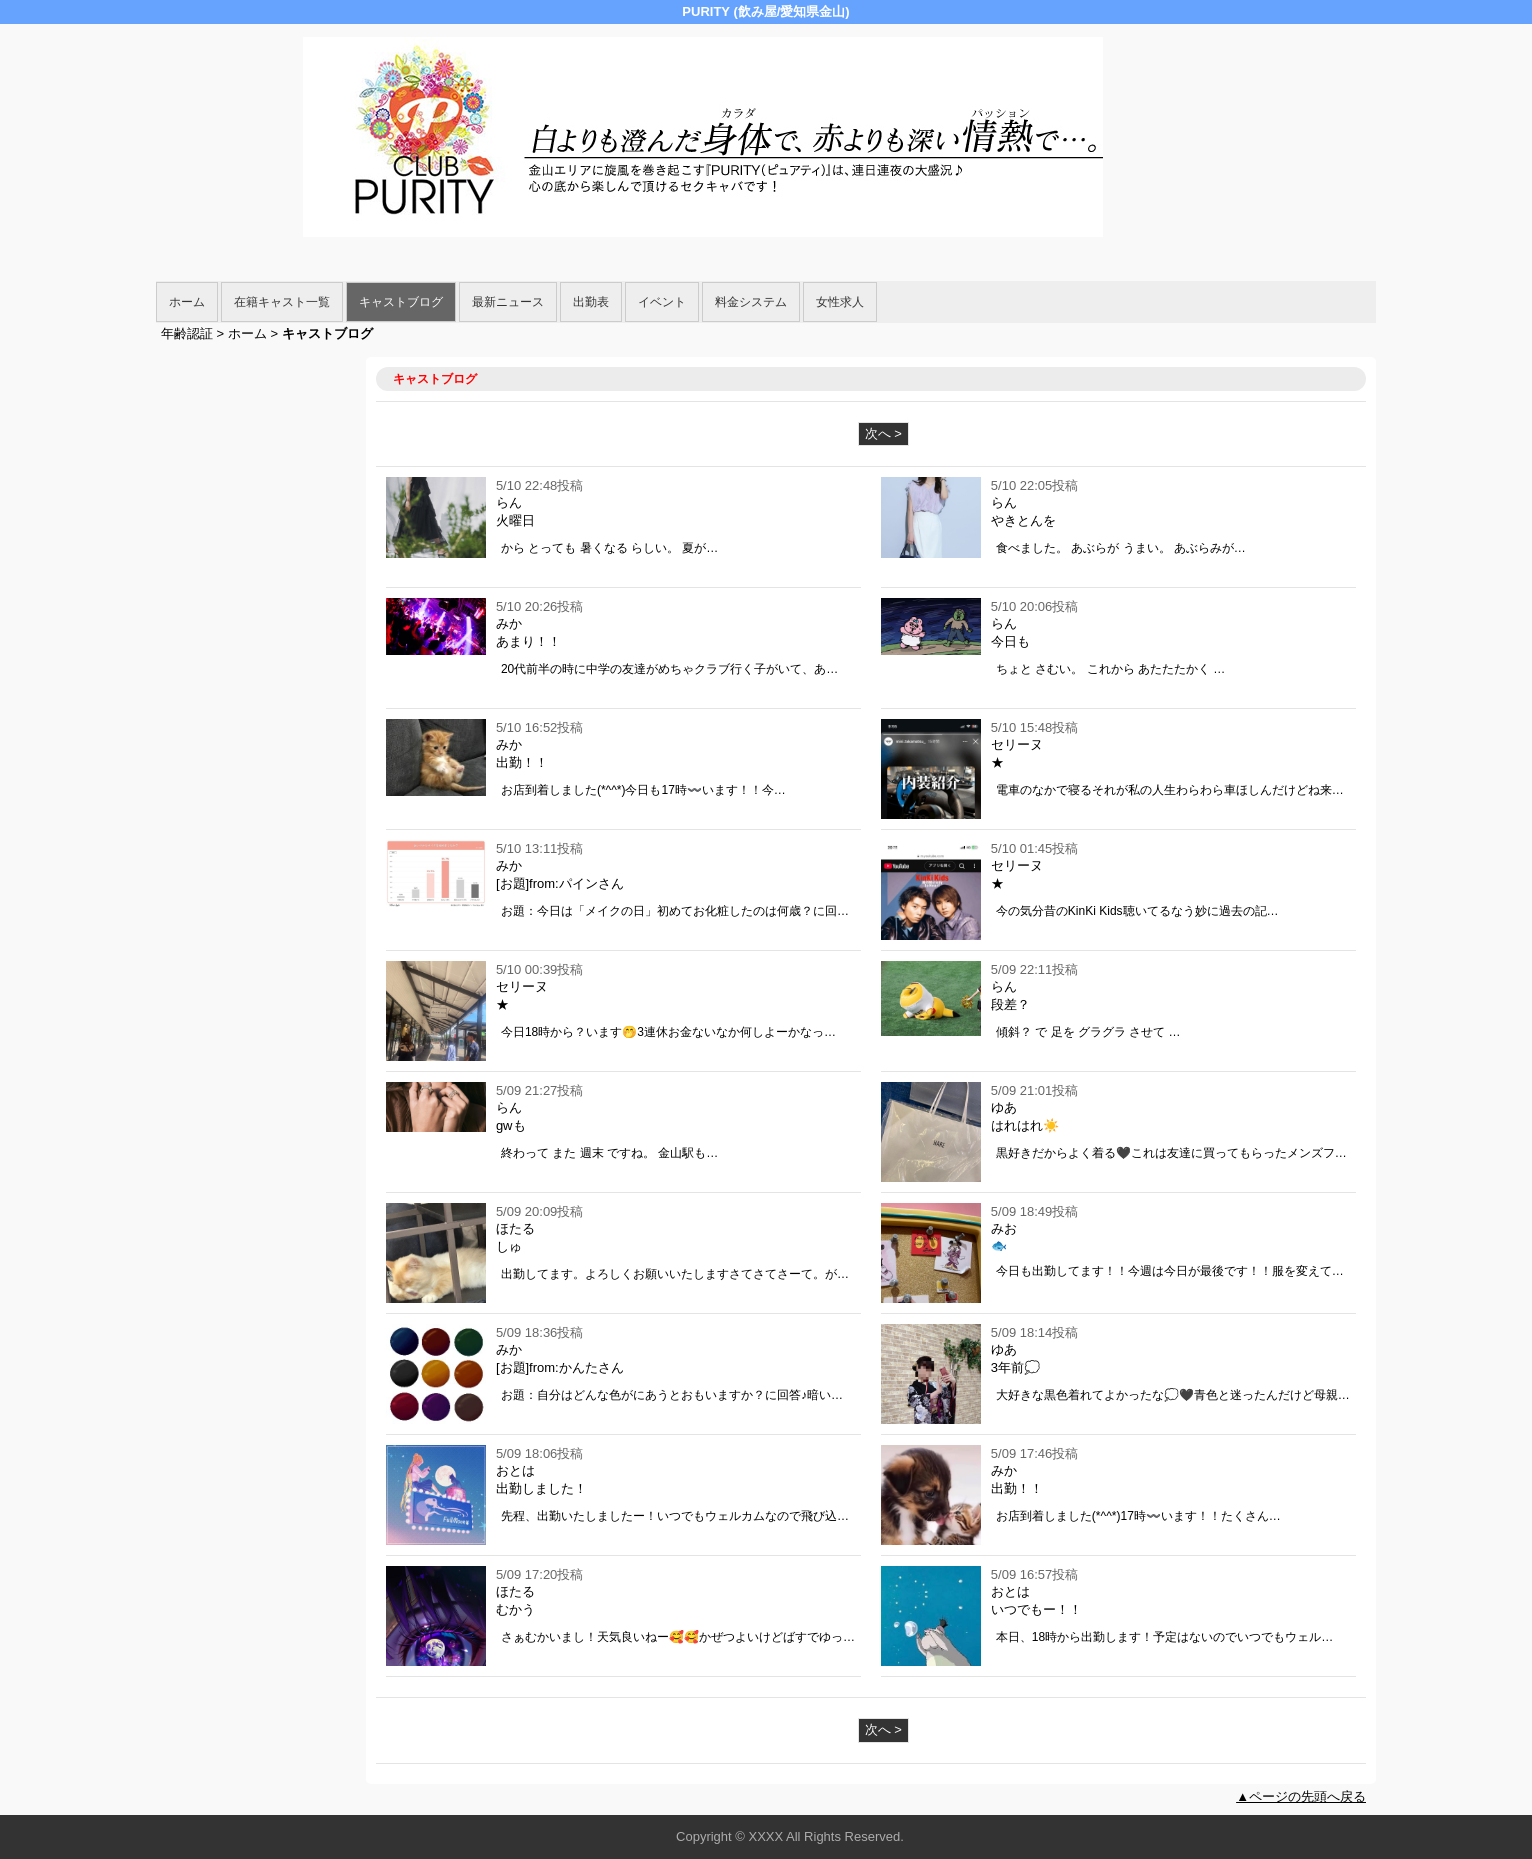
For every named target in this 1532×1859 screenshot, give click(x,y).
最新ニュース (508, 302)
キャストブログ (401, 302)
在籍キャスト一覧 (282, 302)
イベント (662, 302)
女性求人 (840, 302)
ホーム (187, 302)
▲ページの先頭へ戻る (1301, 1796)
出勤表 (591, 302)
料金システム (751, 302)
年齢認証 (187, 333)
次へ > (883, 433)
